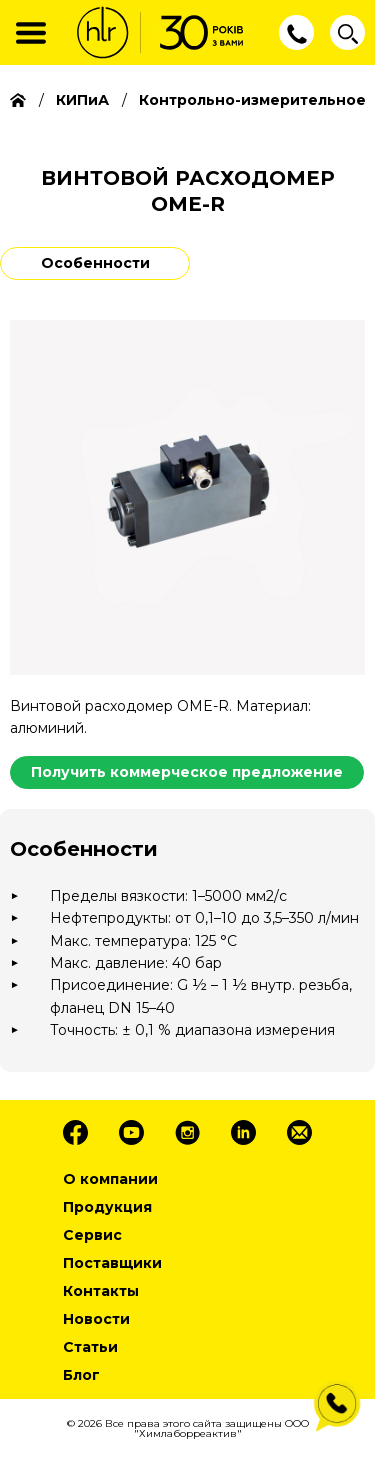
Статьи (90, 1347)
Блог (81, 1375)
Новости (96, 1319)
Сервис (92, 1235)
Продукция (107, 1207)
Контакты (101, 1291)
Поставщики (112, 1263)
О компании (110, 1179)
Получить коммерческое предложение (187, 772)
